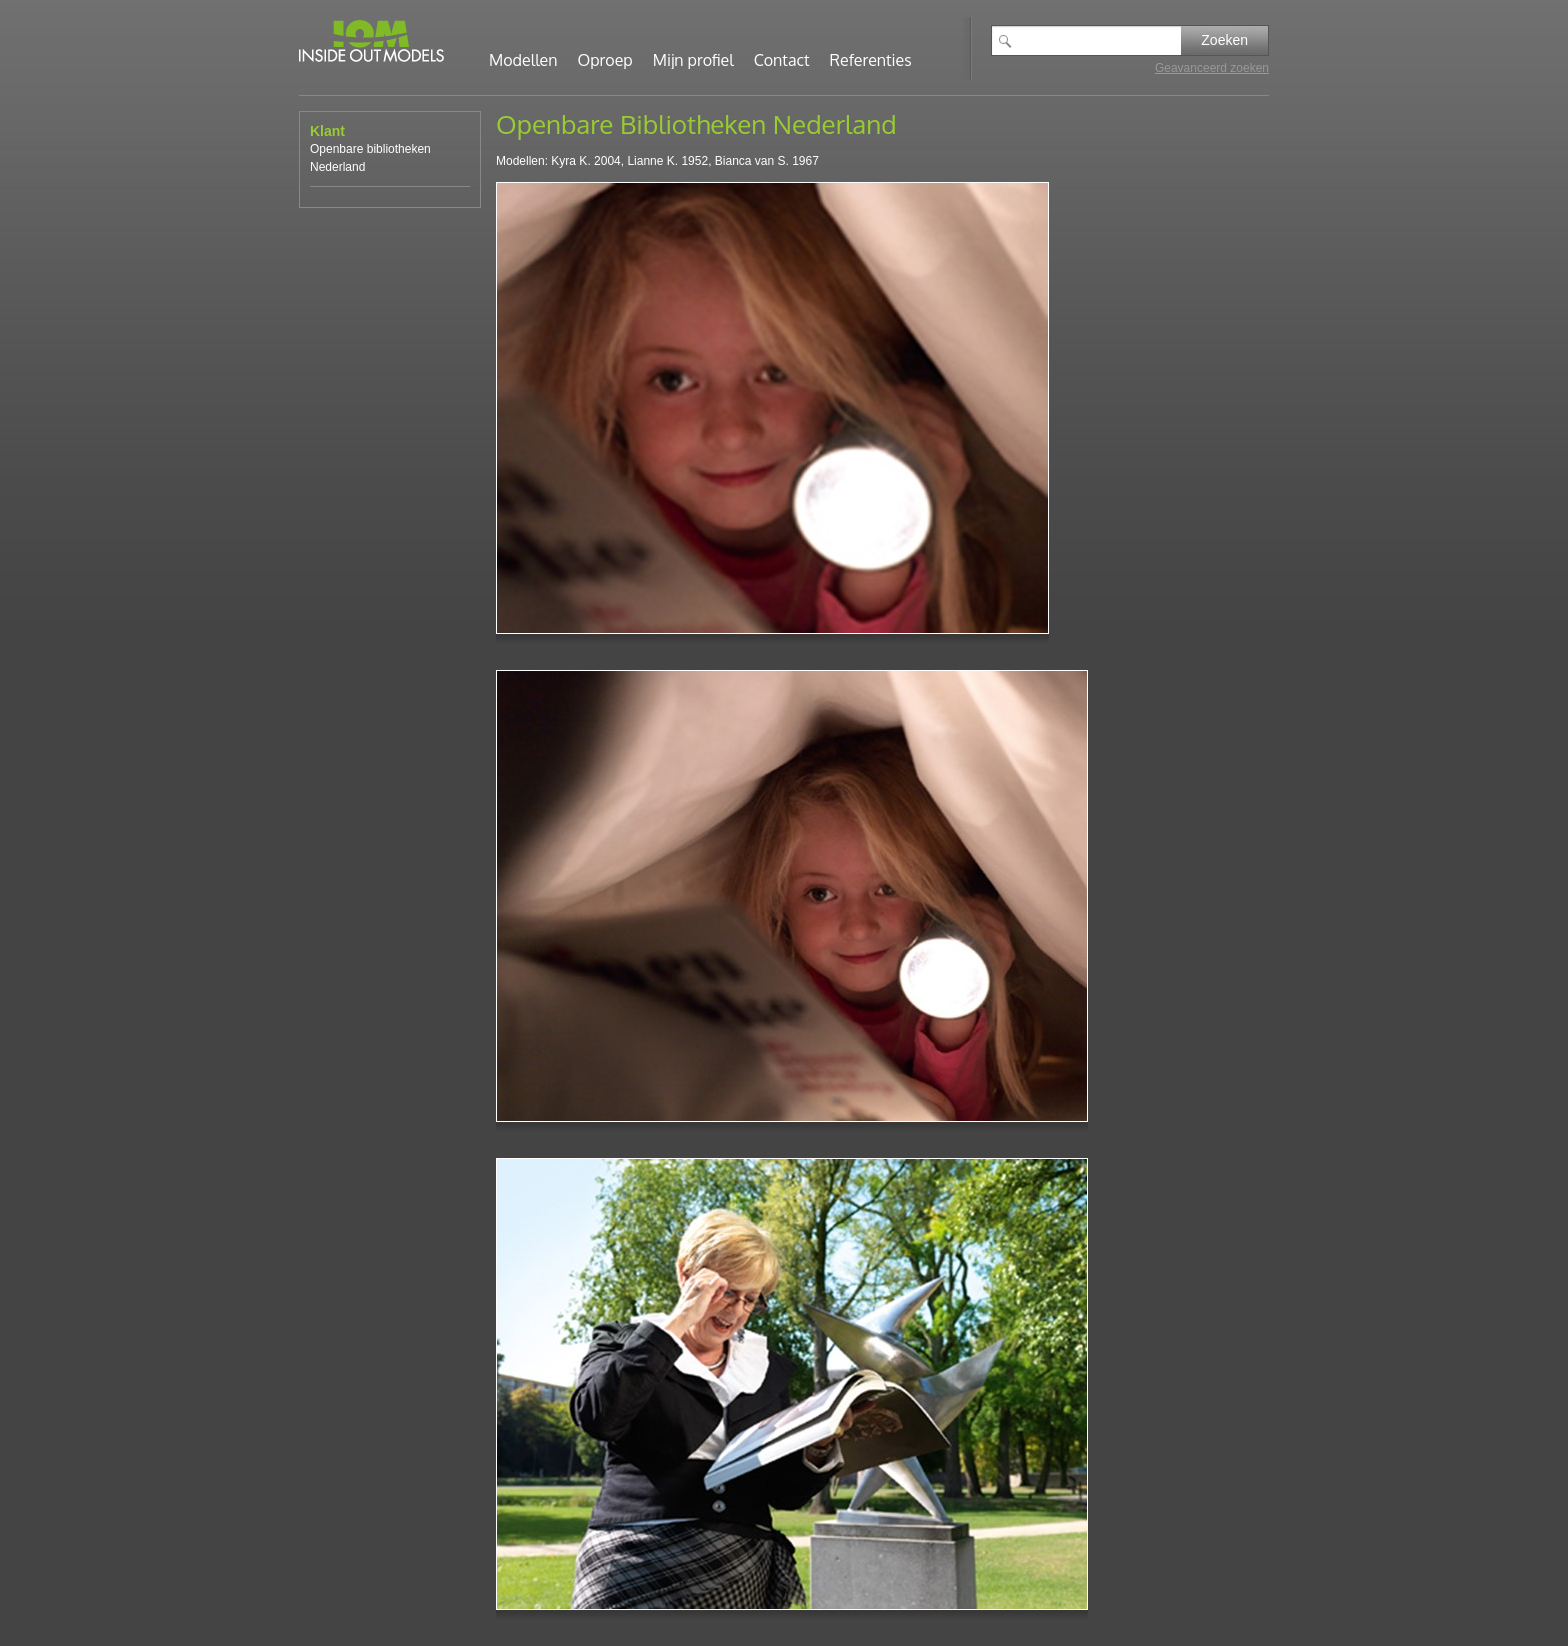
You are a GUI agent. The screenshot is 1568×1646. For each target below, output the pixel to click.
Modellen (523, 60)
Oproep (605, 60)
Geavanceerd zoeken (1212, 68)
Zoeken (1224, 40)
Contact (782, 60)
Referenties (871, 60)
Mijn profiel (693, 60)
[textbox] (1101, 40)
